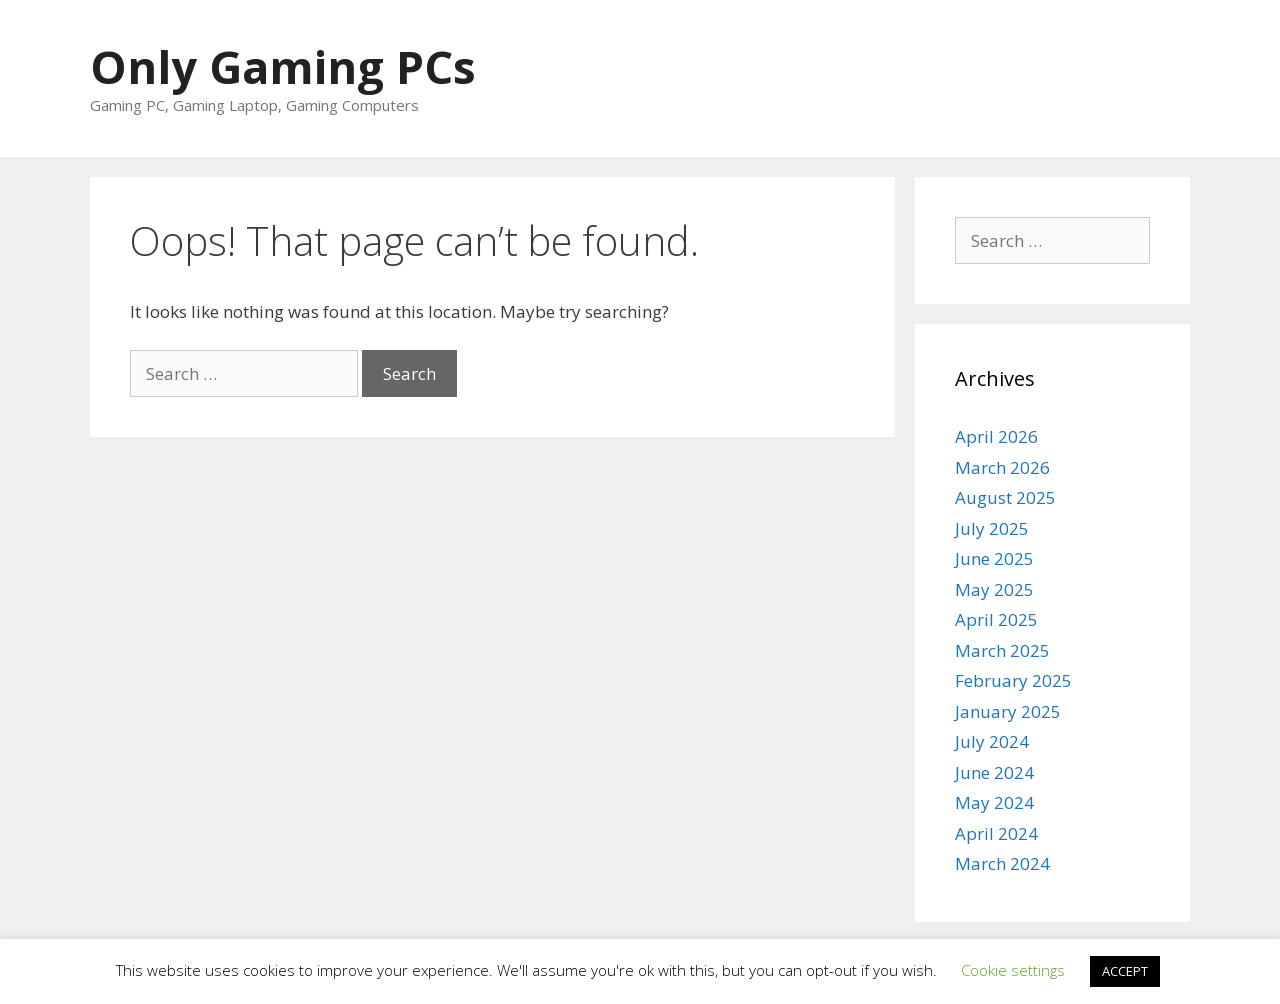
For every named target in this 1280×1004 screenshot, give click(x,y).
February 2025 (1013, 680)
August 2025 (1005, 497)
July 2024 (992, 741)
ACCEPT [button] (1125, 971)
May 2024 (994, 802)
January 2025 (1008, 711)
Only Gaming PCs (283, 66)
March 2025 (1002, 650)
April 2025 (996, 619)
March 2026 (1002, 467)
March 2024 (1002, 863)
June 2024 (994, 772)
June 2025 (994, 558)
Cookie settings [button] (1013, 970)
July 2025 (992, 528)
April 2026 (996, 436)
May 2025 (994, 589)
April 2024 (996, 833)
